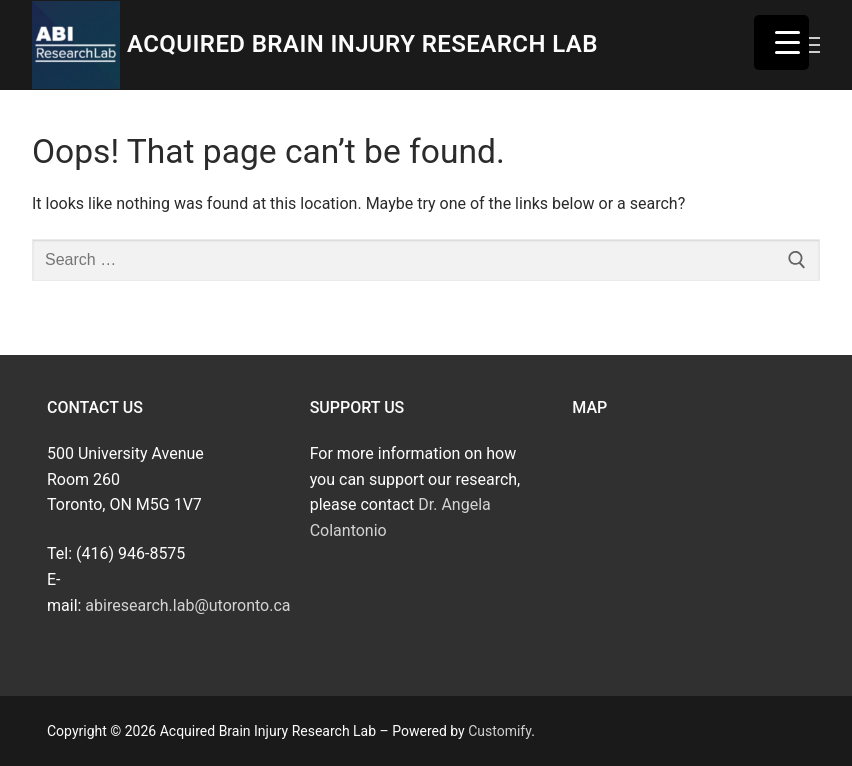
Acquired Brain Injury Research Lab (362, 44)
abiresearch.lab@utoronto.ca (187, 605)
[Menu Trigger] (781, 42)
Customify (499, 731)
